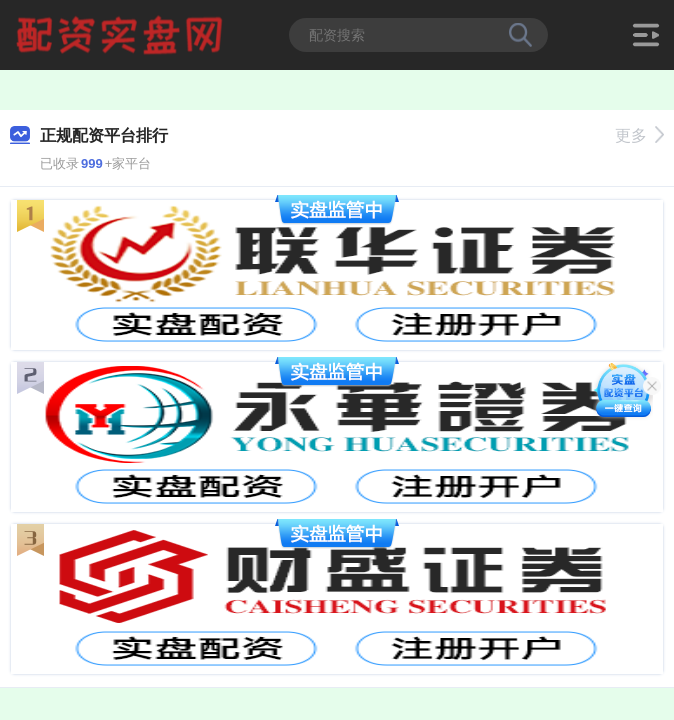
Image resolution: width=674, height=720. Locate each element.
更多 (639, 135)
